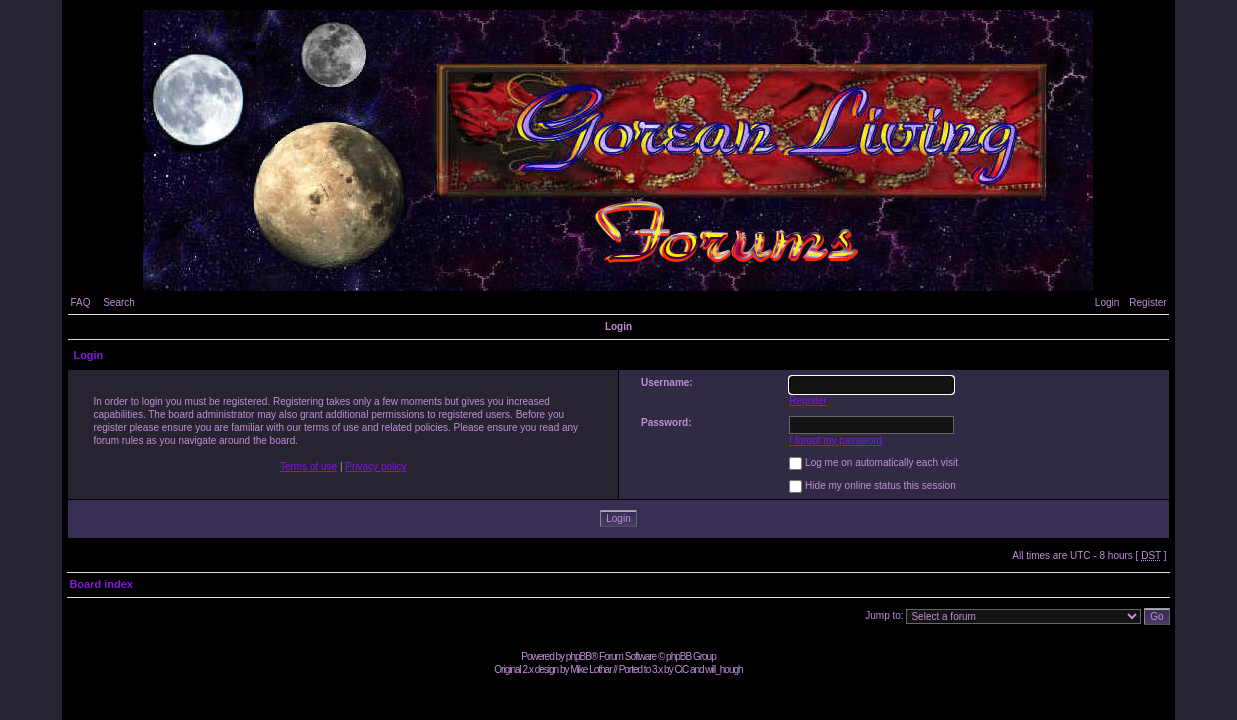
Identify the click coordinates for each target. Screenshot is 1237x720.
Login (1107, 302)
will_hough (723, 669)
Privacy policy (375, 466)
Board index (101, 584)
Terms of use (308, 466)
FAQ (80, 302)
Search (119, 302)
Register (1147, 302)
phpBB (578, 656)
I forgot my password (835, 440)
